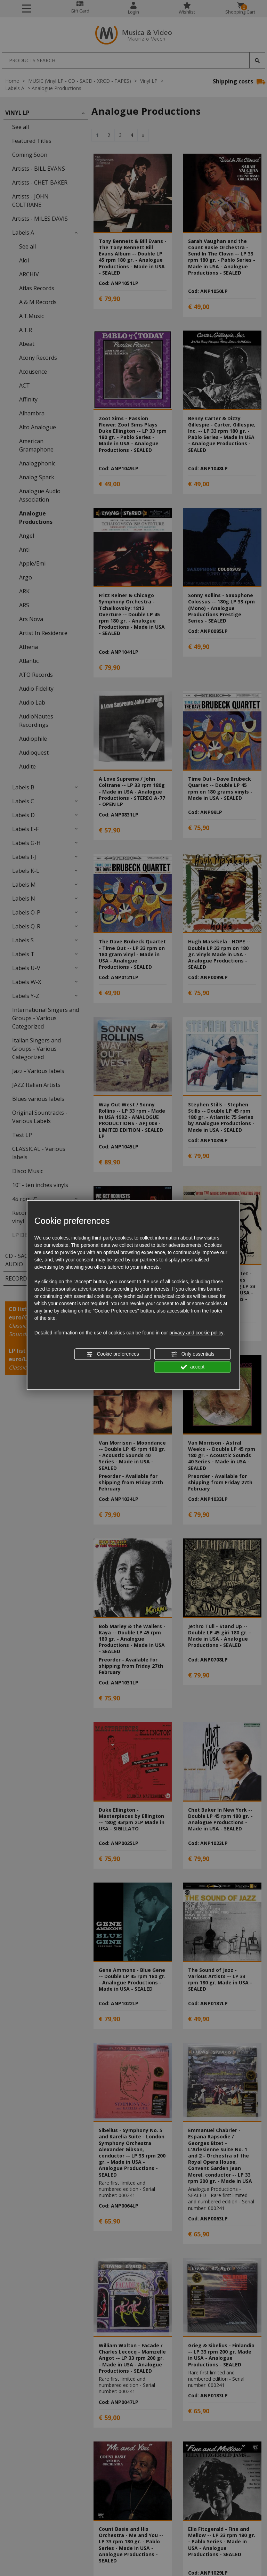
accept (192, 1367)
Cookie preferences (113, 1354)
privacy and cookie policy (196, 1332)
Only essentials (193, 1354)
